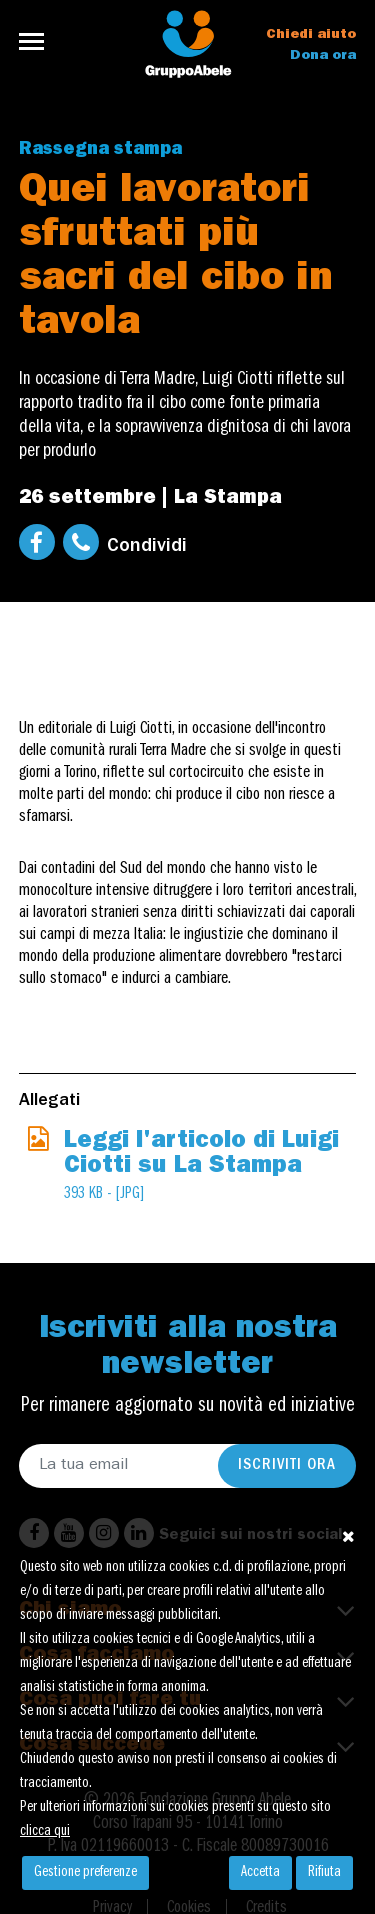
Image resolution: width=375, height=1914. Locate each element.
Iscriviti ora (287, 1466)
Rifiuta (324, 1873)
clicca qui (45, 1832)
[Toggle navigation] (37, 41)
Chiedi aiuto (311, 35)
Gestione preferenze (85, 1873)
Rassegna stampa (100, 151)
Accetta (260, 1873)
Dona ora (323, 56)
